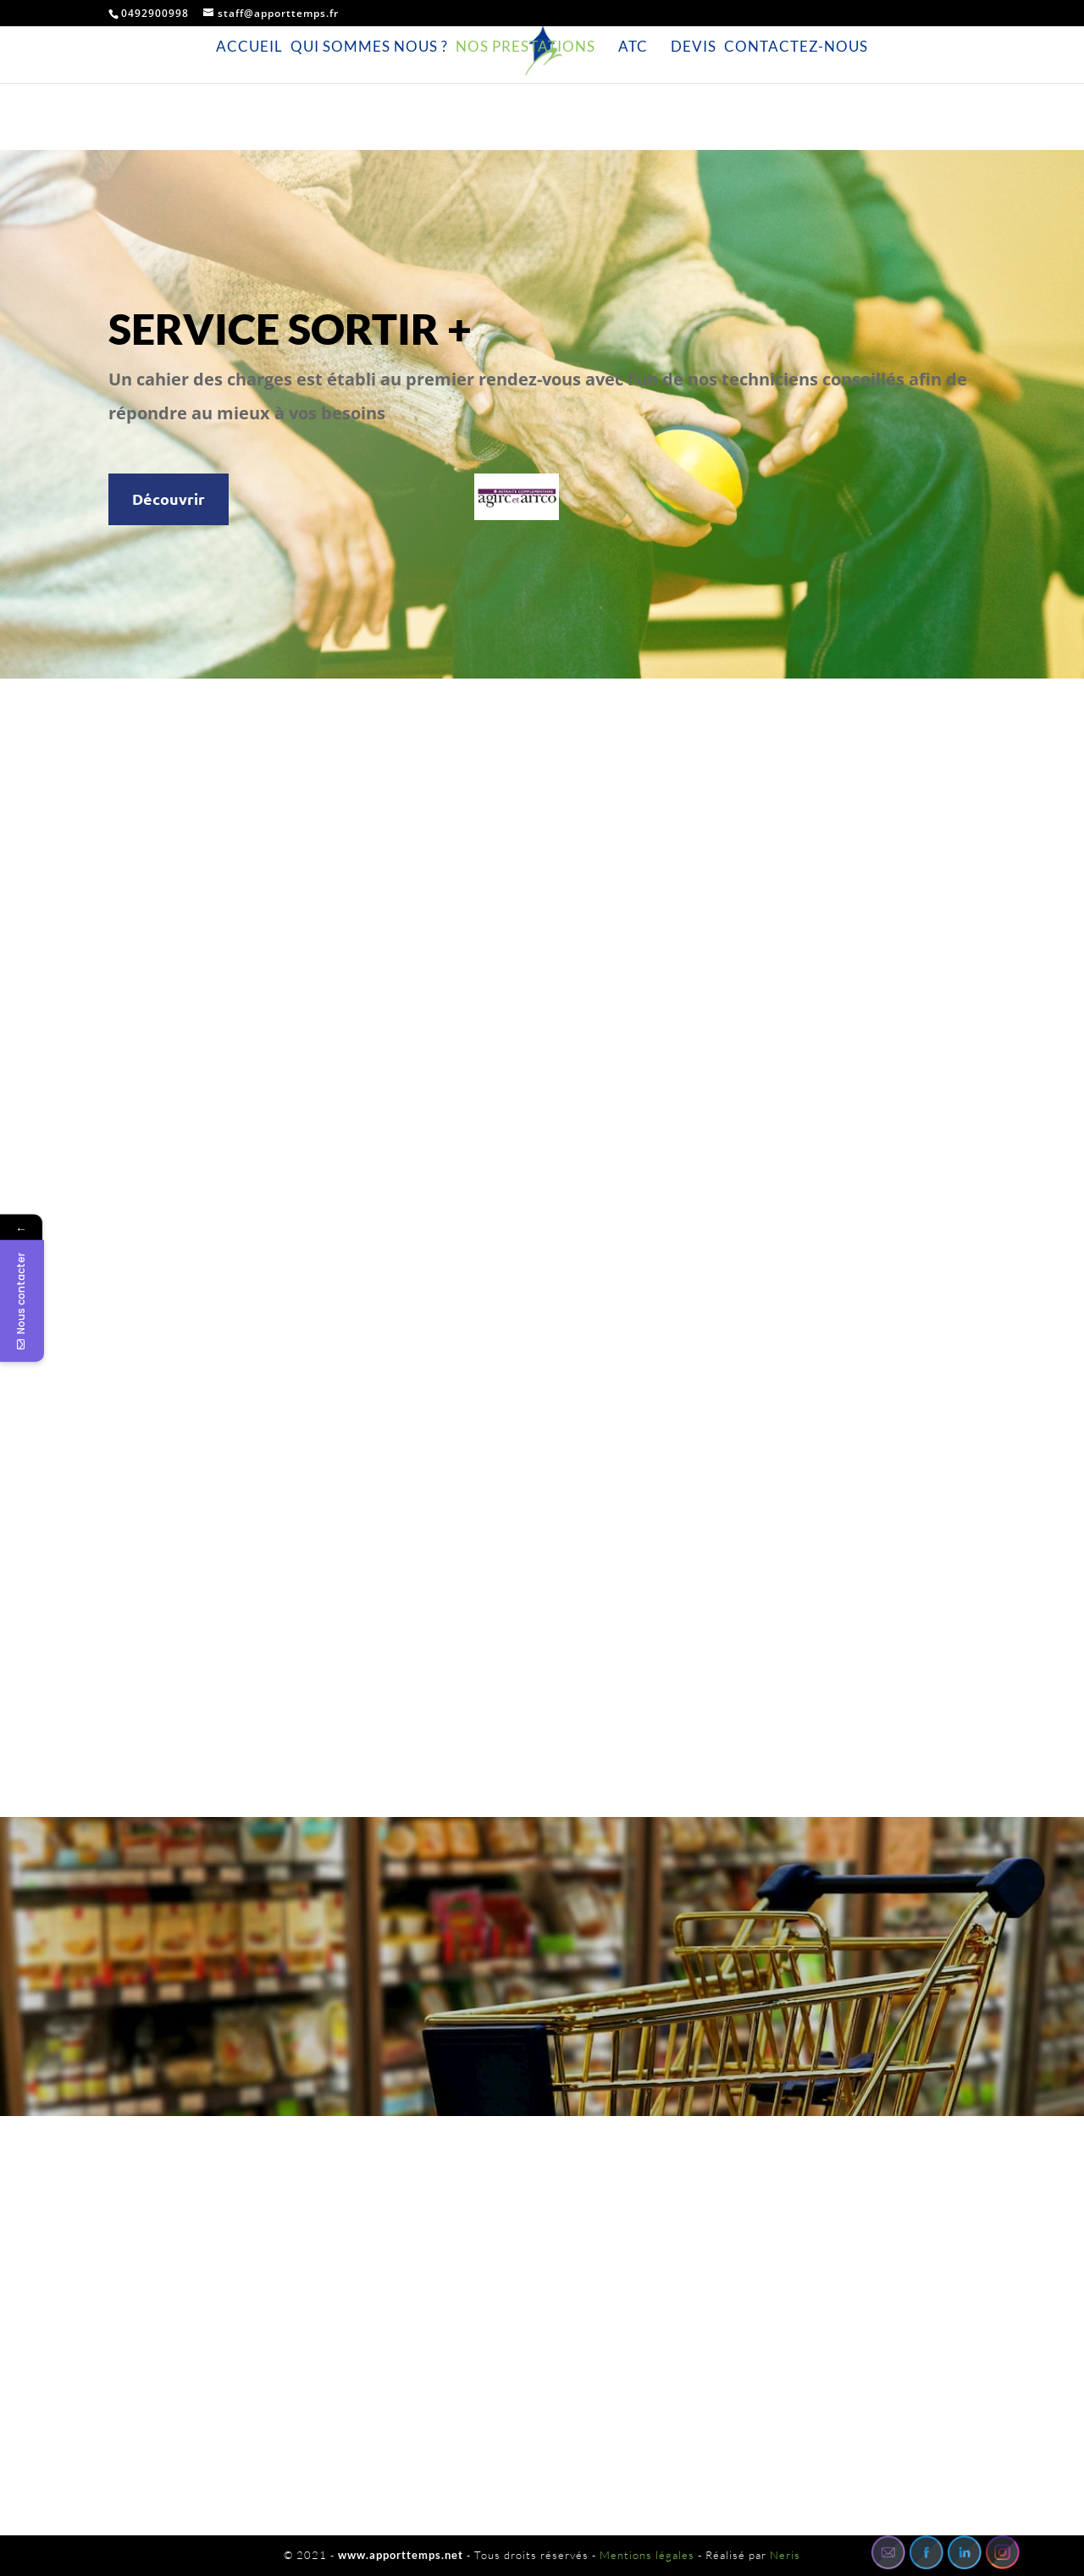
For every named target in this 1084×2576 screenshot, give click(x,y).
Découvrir (168, 498)
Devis (693, 47)
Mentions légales (647, 2555)
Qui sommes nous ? (369, 47)
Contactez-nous (796, 47)
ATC (633, 47)
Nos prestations (525, 47)
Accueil (249, 47)
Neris (785, 2555)
